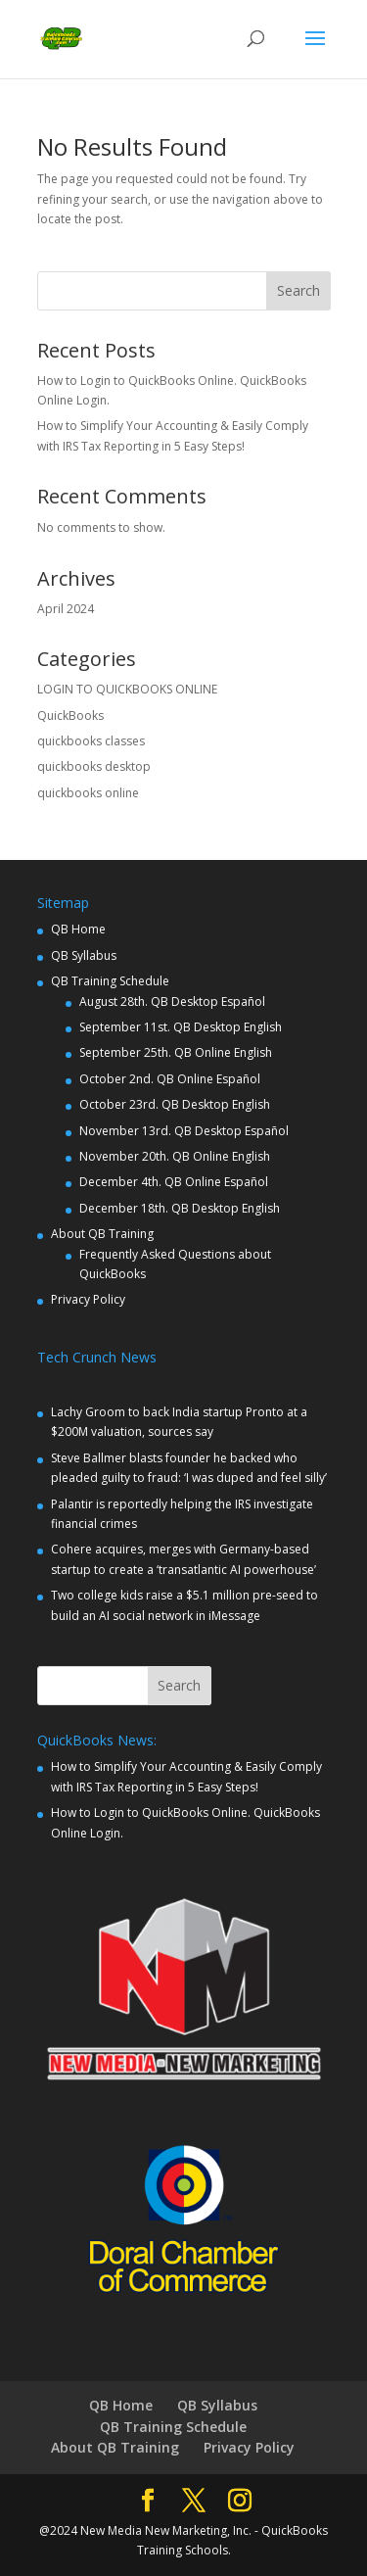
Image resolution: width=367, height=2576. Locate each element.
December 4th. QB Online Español (173, 1181)
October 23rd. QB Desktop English (174, 1104)
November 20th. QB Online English (174, 1156)
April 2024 (65, 608)
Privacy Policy (88, 1299)
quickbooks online (88, 793)
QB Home (78, 929)
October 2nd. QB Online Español (169, 1079)
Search (298, 290)
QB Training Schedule (110, 981)
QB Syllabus (83, 955)
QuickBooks (70, 715)
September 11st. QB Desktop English (180, 1027)
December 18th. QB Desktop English (179, 1208)
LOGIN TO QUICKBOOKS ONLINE (127, 689)
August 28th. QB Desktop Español (172, 1001)
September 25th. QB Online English (175, 1052)
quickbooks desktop (94, 766)
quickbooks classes (91, 741)
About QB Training (102, 1233)
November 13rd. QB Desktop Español (184, 1130)
